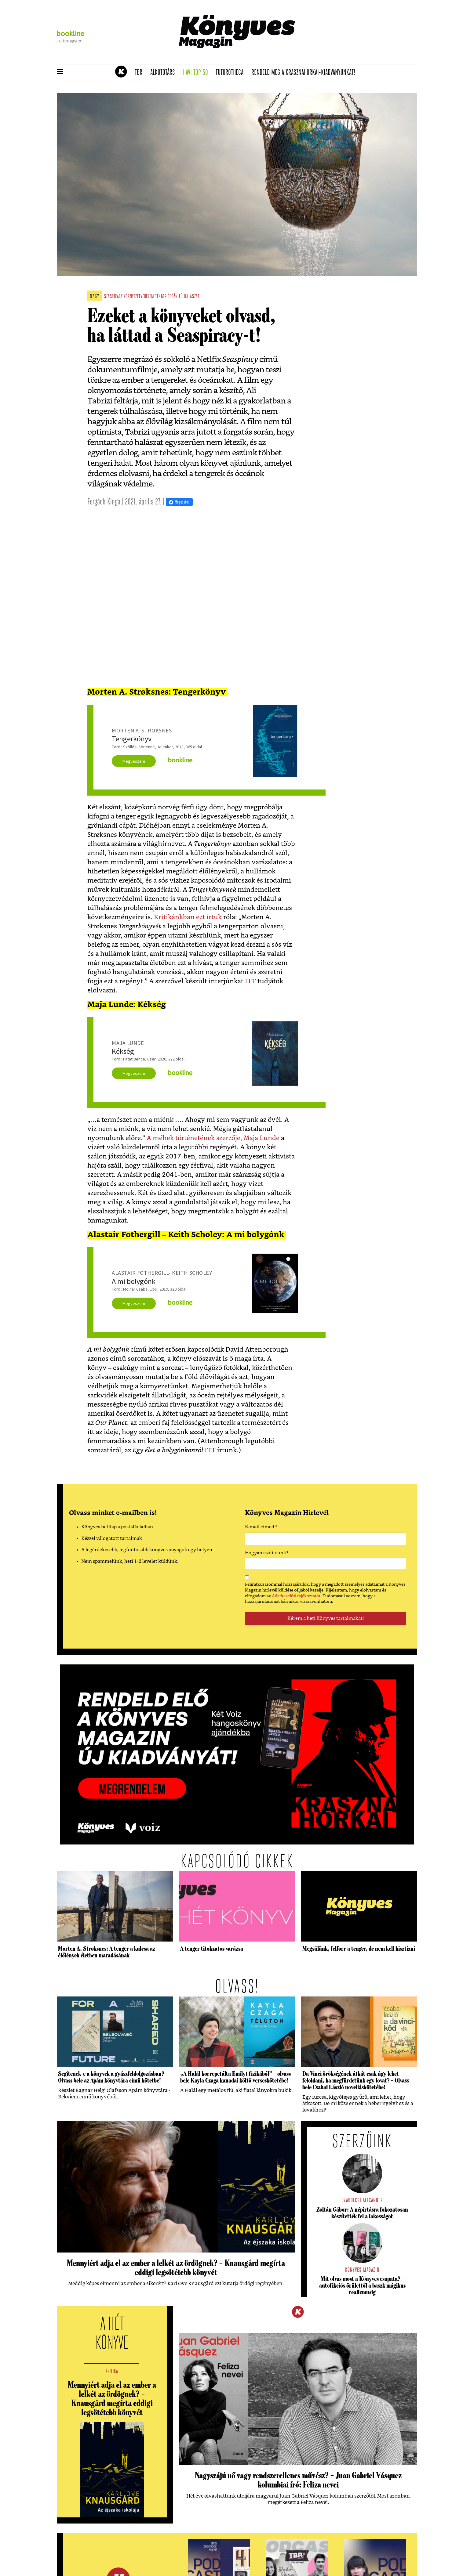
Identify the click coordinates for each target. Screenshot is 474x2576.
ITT (250, 981)
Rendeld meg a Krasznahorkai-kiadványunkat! (305, 72)
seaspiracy (113, 297)
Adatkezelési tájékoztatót (296, 1596)
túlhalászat (189, 297)
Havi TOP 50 (197, 72)
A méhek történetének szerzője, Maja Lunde (213, 1138)
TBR (140, 72)
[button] (60, 72)
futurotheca (231, 72)
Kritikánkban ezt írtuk (188, 917)
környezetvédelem (139, 297)
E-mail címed (261, 1527)
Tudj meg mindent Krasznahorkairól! (341, 57)
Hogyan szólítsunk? (266, 1553)
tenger (160, 297)
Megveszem (133, 761)
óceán (173, 297)
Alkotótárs (164, 72)
